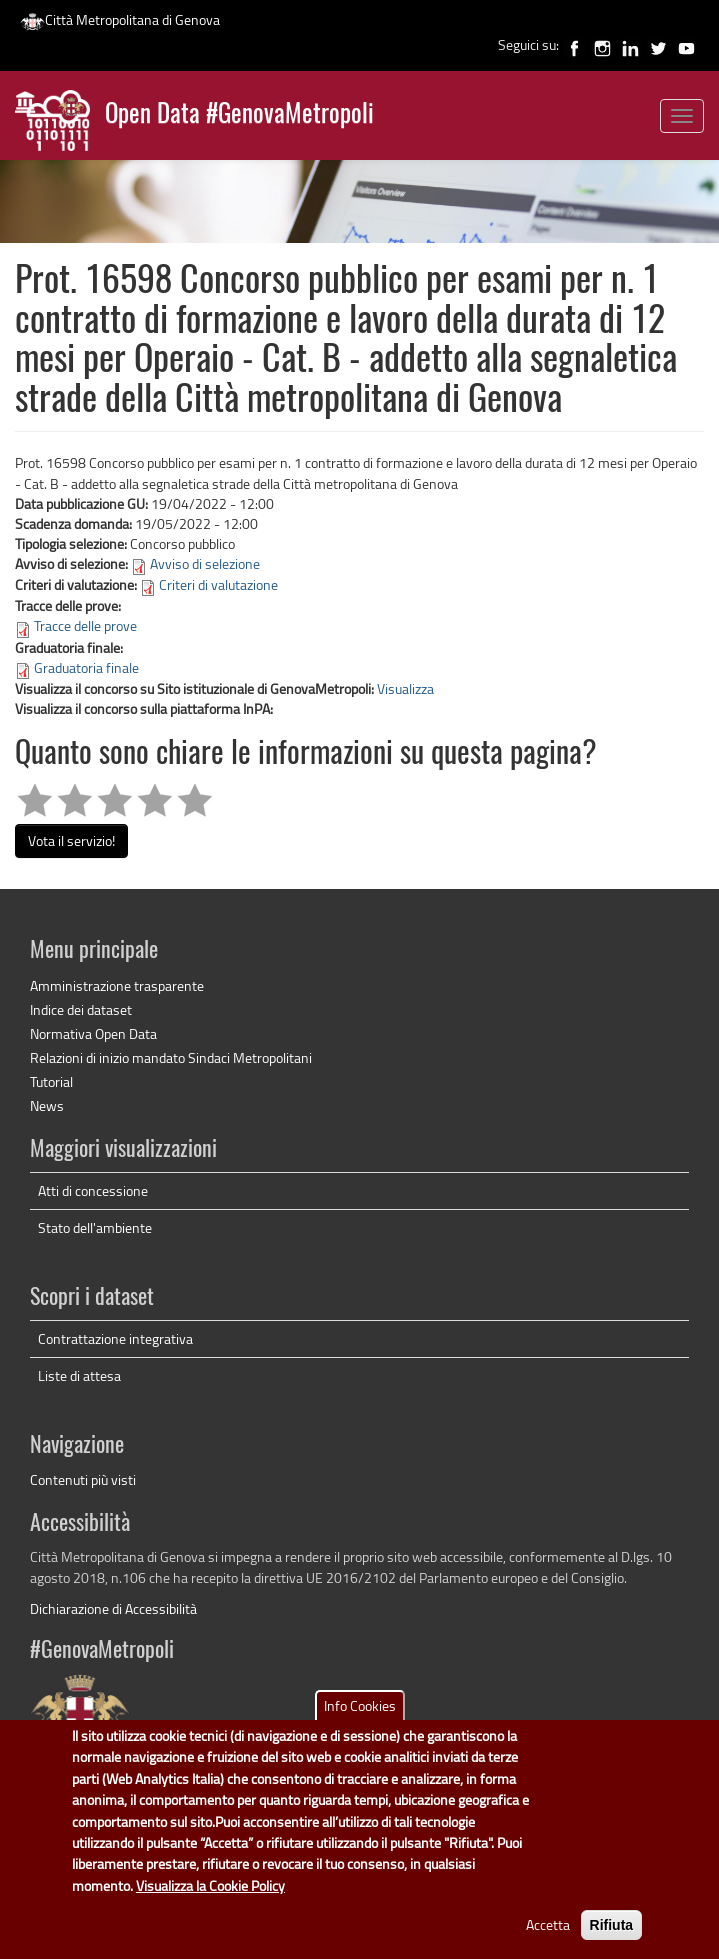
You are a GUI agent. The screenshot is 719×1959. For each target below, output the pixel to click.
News (47, 1105)
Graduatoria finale (86, 667)
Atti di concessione (93, 1190)
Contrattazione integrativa (115, 1338)
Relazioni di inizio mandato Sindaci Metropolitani (171, 1057)
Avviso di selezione (205, 563)
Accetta (548, 1938)
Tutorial (51, 1081)
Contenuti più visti (83, 1479)
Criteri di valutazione (218, 584)
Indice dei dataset (81, 1009)
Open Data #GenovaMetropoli (239, 115)
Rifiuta (612, 1939)
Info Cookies (360, 1718)
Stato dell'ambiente (95, 1227)
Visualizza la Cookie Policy (210, 1898)
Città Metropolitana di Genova (120, 19)
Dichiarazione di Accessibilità (113, 1608)
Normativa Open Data (93, 1033)
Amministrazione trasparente (117, 985)
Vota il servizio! (71, 840)
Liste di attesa (79, 1375)
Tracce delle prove (85, 625)
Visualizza (405, 688)
